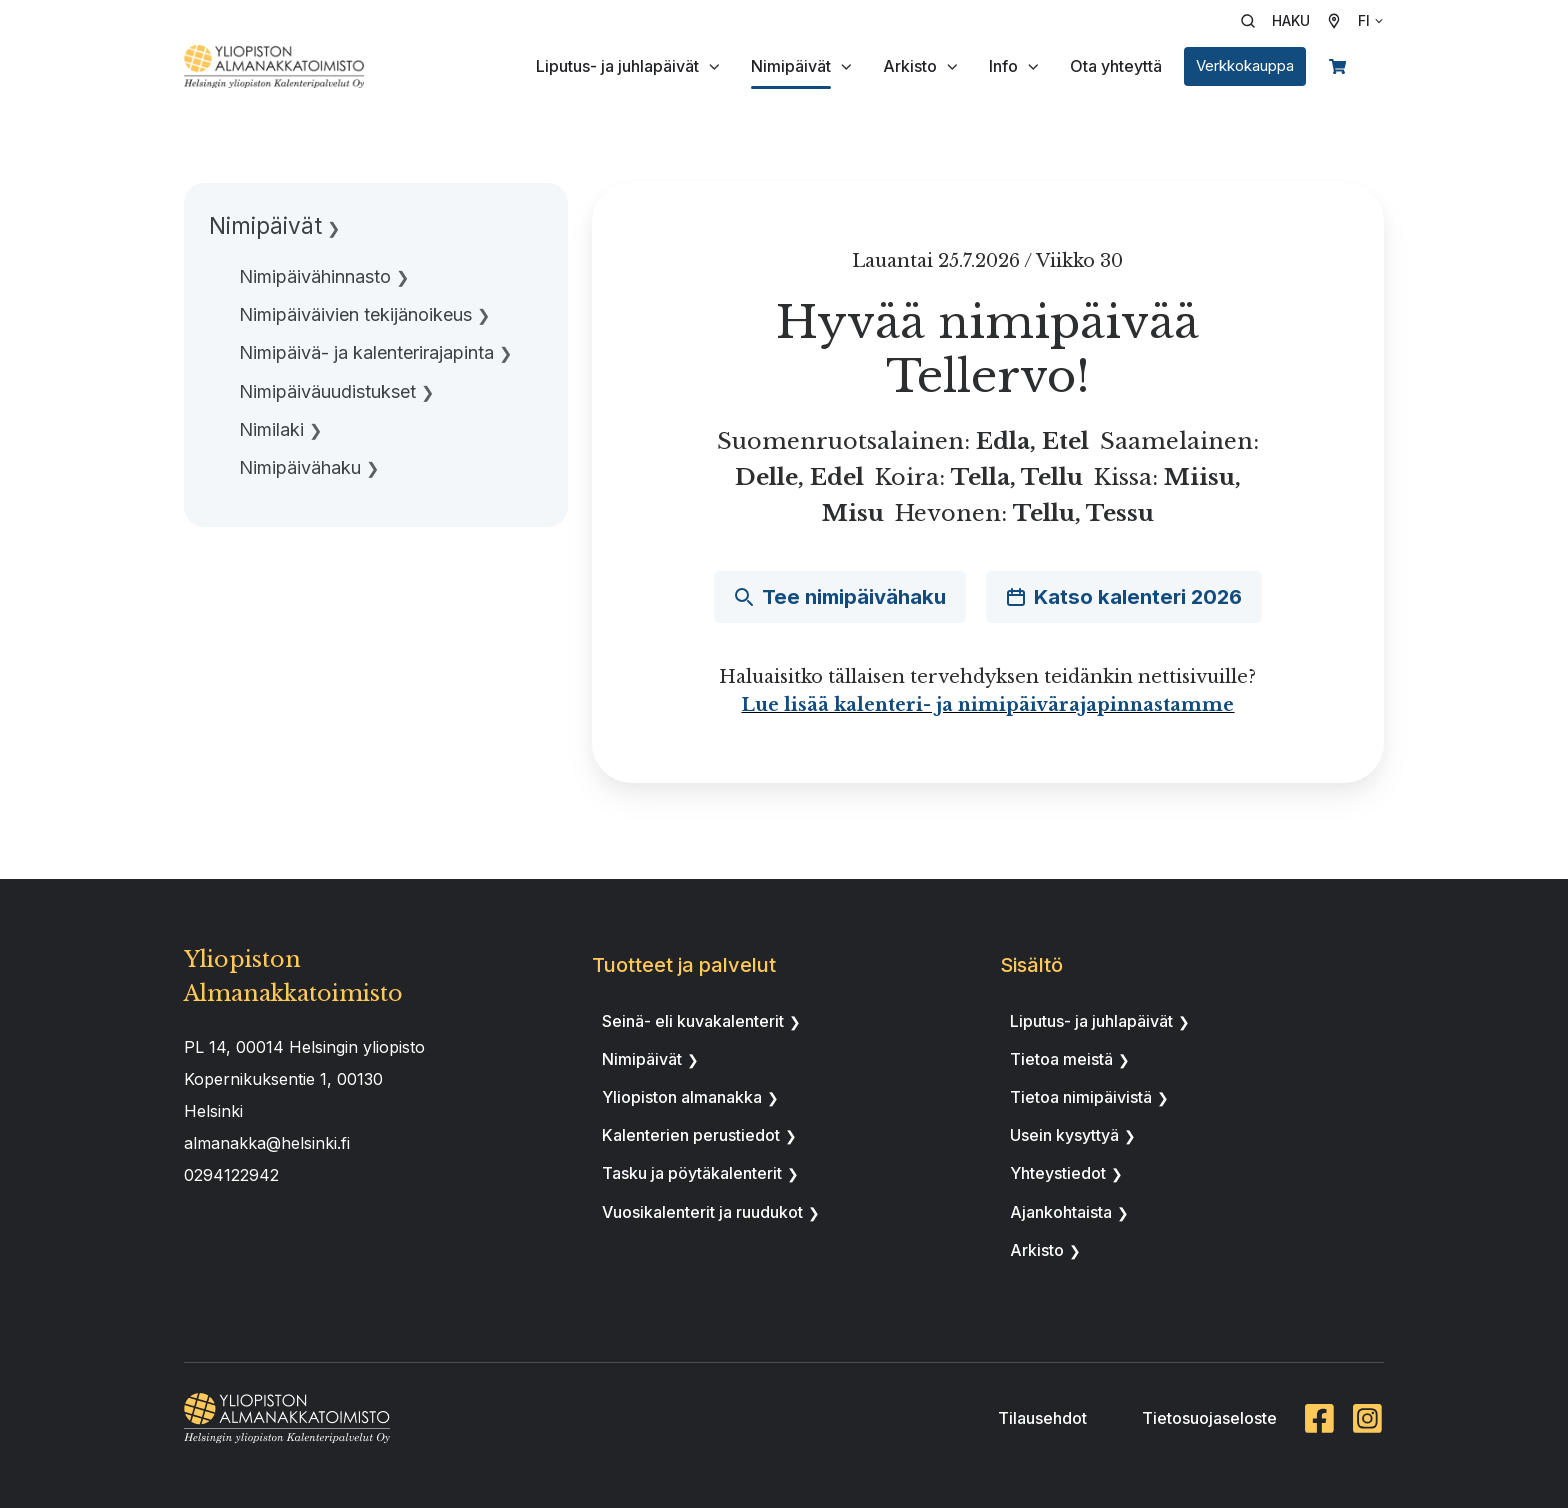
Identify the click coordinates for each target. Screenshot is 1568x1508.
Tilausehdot (1042, 1418)
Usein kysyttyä (1064, 1135)
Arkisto (910, 66)
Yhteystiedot (1058, 1173)
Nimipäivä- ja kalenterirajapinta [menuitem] (366, 352)
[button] (1282, 21)
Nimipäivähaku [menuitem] (300, 467)
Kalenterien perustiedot (691, 1135)
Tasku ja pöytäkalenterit (692, 1173)
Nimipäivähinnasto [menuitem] (315, 276)
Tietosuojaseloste (1209, 1418)
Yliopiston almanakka (682, 1097)
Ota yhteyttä (1116, 66)
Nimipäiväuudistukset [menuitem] (327, 391)
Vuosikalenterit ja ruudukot (702, 1212)
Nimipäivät (791, 66)
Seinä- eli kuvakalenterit (693, 1021)
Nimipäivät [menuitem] (265, 225)
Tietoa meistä (1061, 1059)
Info (1003, 66)
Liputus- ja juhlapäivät (617, 66)
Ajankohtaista (1061, 1212)
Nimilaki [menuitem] (271, 429)
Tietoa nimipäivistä (1081, 1097)
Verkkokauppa (1245, 66)
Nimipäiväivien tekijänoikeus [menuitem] (355, 314)
